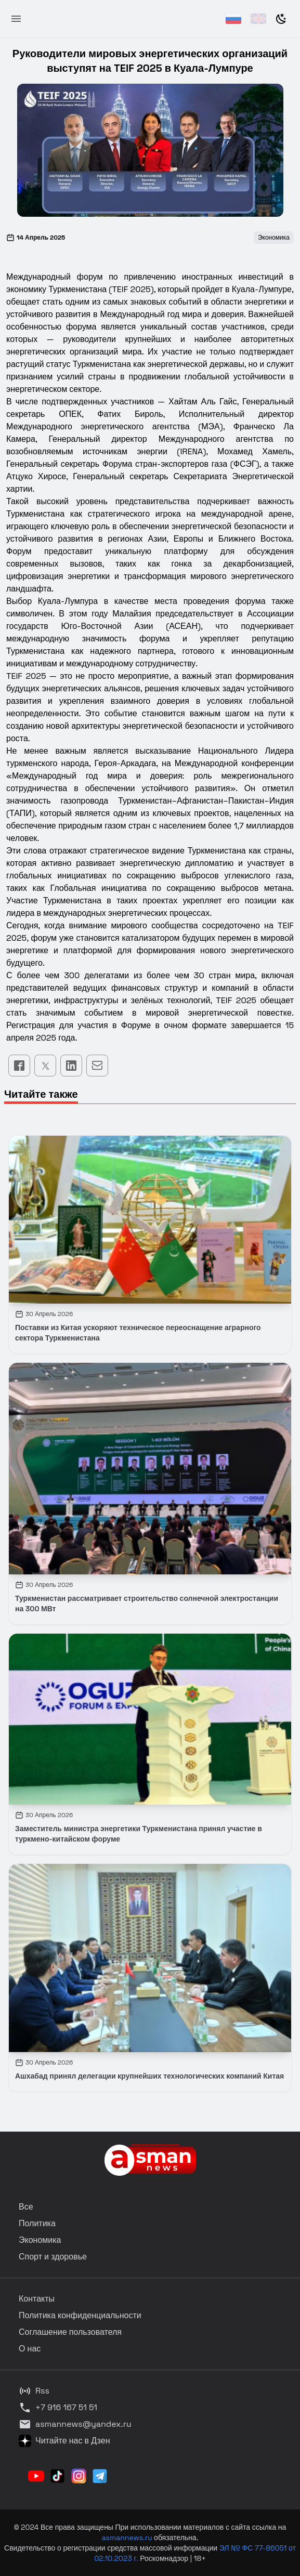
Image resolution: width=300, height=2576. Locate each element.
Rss (34, 2391)
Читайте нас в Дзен (64, 2441)
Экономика (40, 2240)
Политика (37, 2223)
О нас (30, 2348)
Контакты (37, 2298)
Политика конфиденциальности (80, 2315)
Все (26, 2206)
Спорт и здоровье (53, 2256)
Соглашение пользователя (70, 2332)
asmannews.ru (127, 2537)
